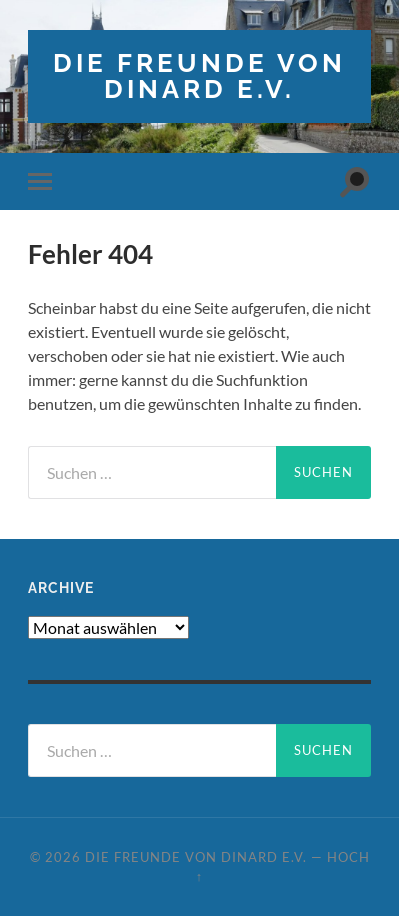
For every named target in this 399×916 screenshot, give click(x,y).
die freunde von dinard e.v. (199, 75)
